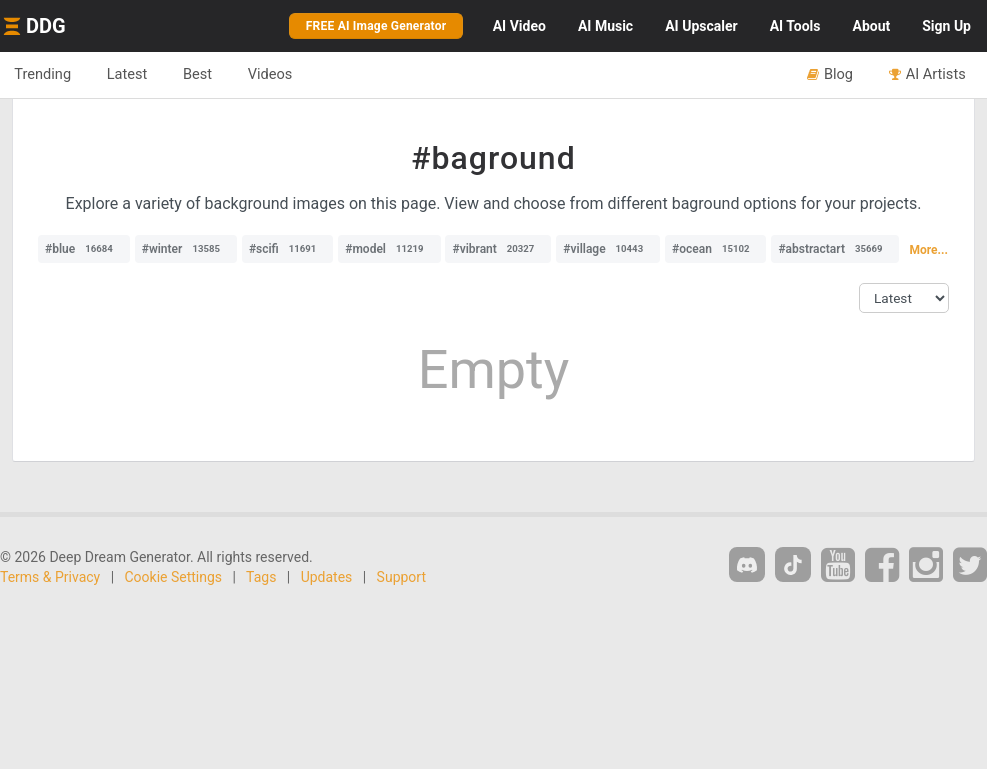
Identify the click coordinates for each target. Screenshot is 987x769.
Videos (275, 74)
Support (401, 577)
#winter (186, 249)
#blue (84, 249)
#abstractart (835, 249)
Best (201, 74)
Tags (261, 577)
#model (389, 249)
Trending (43, 74)
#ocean (715, 249)
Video (519, 26)
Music (605, 26)
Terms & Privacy (50, 577)
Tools (795, 26)
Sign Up (946, 26)
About (871, 26)
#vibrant (498, 249)
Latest (129, 74)
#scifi (287, 249)
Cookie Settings (174, 577)
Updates (327, 577)
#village (608, 249)
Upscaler (701, 26)
